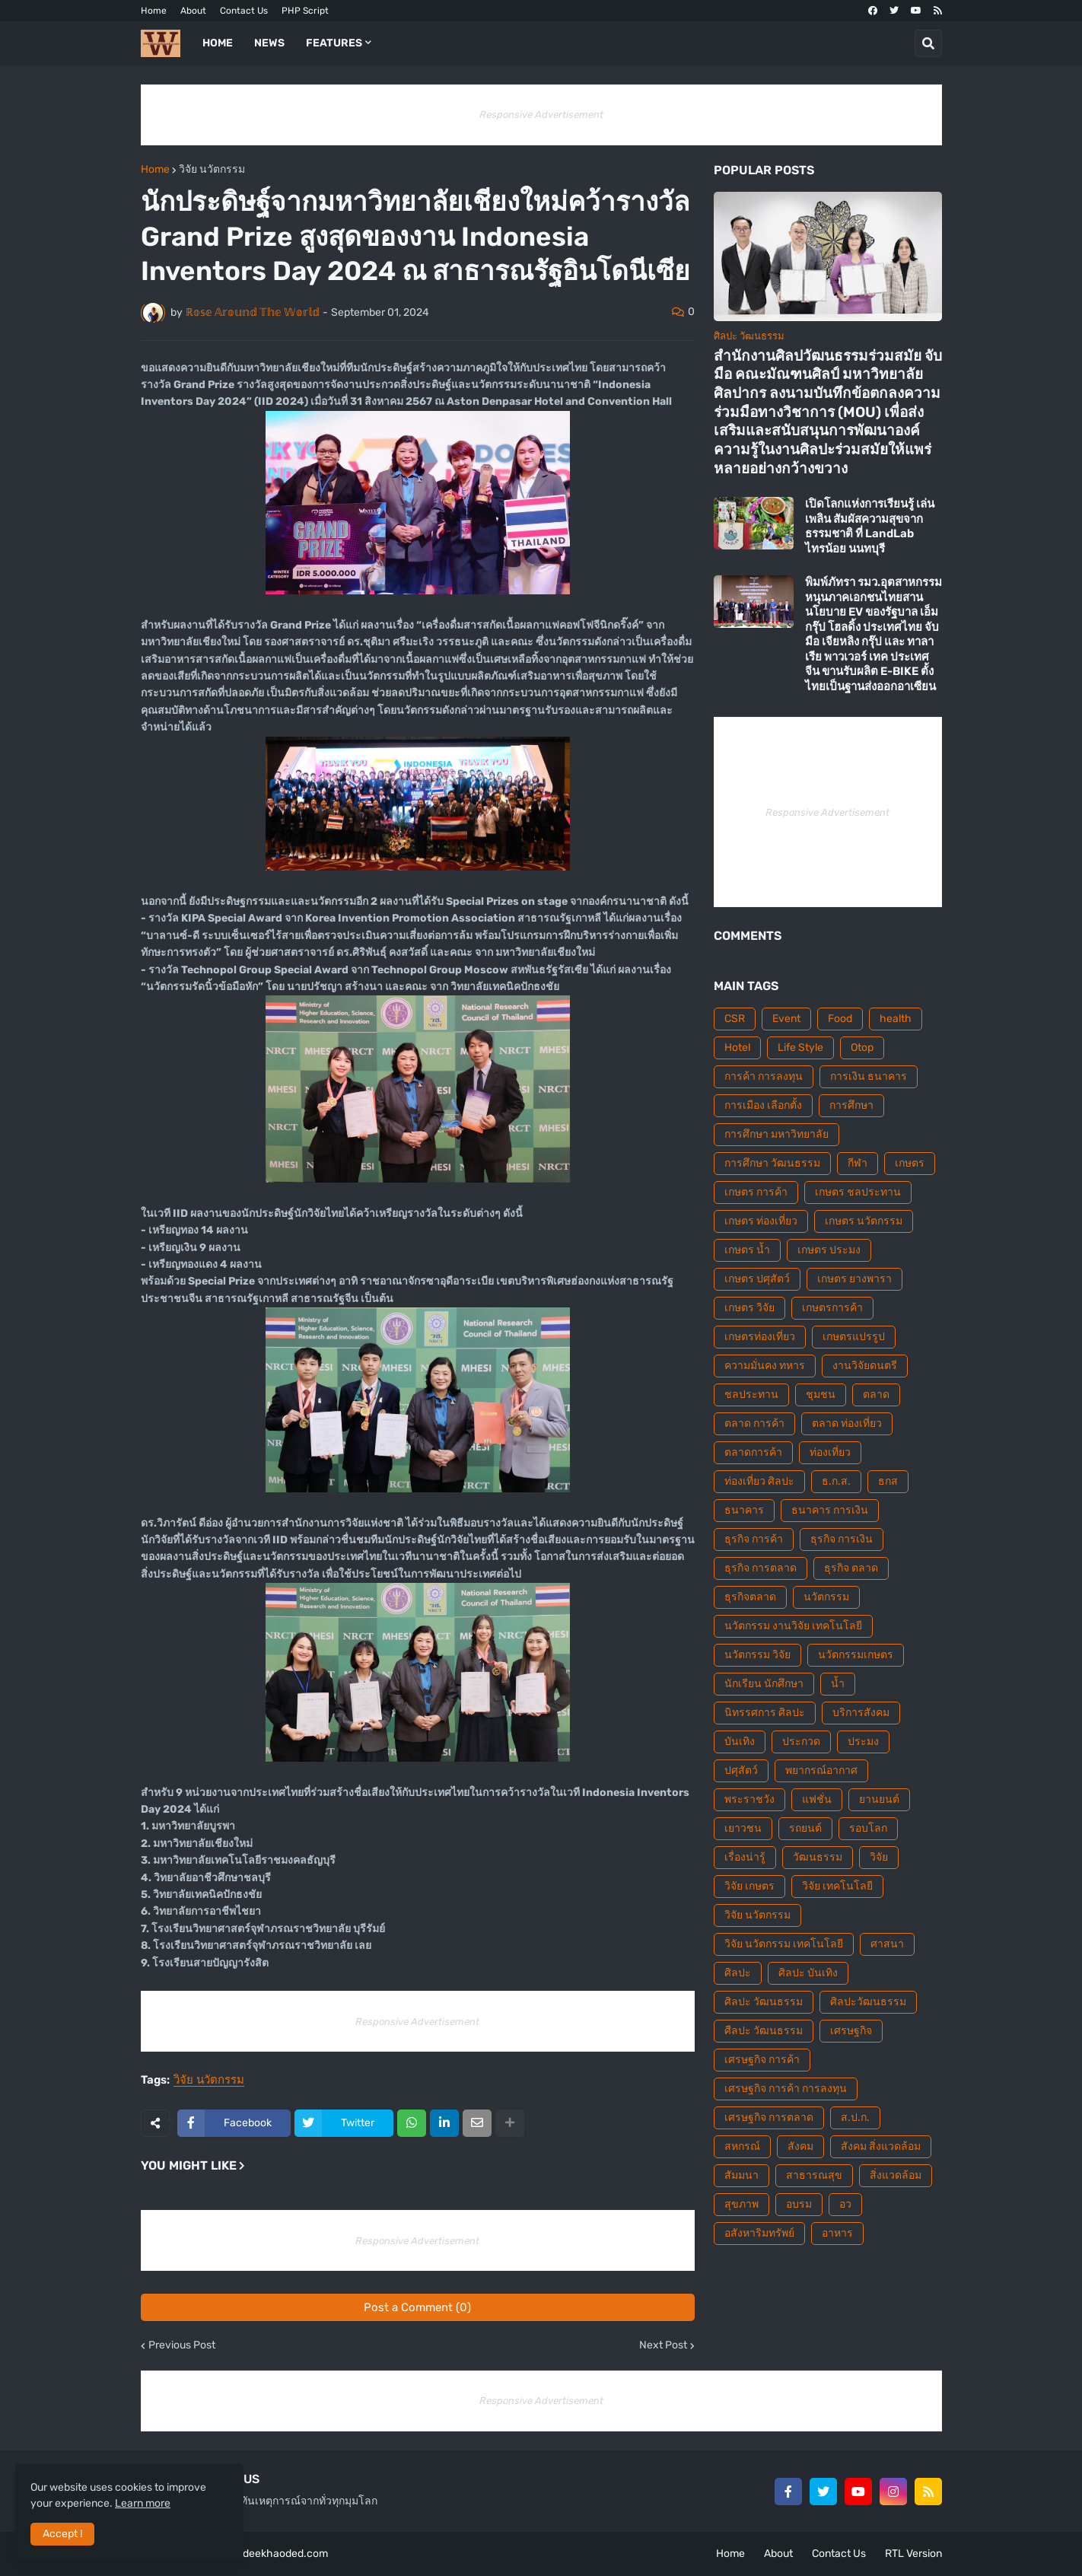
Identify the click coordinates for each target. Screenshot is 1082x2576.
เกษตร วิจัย (749, 1307)
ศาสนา (887, 1944)
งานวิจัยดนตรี (864, 1365)
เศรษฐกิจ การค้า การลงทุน (785, 2088)
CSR (734, 1018)
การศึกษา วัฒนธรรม (772, 1163)
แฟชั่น (817, 1799)
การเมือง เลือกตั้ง (763, 1105)
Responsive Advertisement (541, 114)
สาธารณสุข (814, 2175)
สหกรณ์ (742, 2146)
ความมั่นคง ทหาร (764, 1365)
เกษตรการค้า (832, 1307)
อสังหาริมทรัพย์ (759, 2233)
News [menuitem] (269, 43)
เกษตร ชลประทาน (858, 1192)
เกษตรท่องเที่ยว (759, 1336)
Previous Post (181, 2345)
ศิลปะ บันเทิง (808, 1972)
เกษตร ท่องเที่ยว (760, 1221)
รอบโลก (868, 1828)
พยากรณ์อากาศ (821, 1770)
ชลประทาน (751, 1394)
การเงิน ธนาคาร (868, 1076)
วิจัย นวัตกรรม (212, 169)
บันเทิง (739, 1741)
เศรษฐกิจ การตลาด (768, 2117)
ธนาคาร (744, 1510)
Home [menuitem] (217, 43)
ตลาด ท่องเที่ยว (847, 1423)
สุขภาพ (741, 2204)
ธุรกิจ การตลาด (760, 1568)
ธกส (888, 1481)
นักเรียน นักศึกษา (764, 1683)
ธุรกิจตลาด (750, 1596)
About (193, 10)
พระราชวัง (749, 1799)
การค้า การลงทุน (763, 1076)
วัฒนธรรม (817, 1857)
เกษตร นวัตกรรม (863, 1221)
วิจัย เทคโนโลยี (837, 1886)
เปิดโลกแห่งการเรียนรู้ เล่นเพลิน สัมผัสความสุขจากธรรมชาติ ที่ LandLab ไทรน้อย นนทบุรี (869, 526)
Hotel (737, 1047)
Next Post (663, 2345)
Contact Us (244, 10)
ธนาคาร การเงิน (829, 1510)
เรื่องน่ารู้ (744, 1857)
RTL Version (913, 2553)
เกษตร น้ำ (747, 1249)
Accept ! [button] (62, 2533)
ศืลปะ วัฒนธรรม (763, 2030)
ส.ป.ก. (855, 2117)
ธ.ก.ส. (836, 1481)
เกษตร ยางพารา (854, 1278)
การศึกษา (851, 1105)
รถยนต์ (805, 1828)
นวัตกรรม (826, 1596)
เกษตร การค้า (756, 1192)
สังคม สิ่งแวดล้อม (881, 2146)
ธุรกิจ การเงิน (841, 1539)
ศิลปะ (737, 1972)
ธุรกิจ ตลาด (851, 1568)
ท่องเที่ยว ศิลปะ (759, 1481)
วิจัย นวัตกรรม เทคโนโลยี (783, 1944)
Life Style (800, 1047)
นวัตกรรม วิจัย (757, 1654)
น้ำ (838, 1683)
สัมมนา (741, 2175)
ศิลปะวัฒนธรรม (868, 2001)
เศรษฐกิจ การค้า (762, 2059)
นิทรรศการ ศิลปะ (764, 1712)
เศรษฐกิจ (851, 2030)
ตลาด (876, 1394)
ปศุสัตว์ (741, 1770)
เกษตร (909, 1163)
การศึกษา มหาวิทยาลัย (776, 1134)
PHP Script (305, 10)
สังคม (800, 2146)
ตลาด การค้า (754, 1423)
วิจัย (879, 1857)
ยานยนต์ (879, 1799)
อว (845, 2204)
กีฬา (857, 1163)
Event (786, 1018)
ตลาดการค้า (753, 1452)
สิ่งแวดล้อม (895, 2175)
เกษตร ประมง (829, 1249)
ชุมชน (820, 1394)
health (896, 1018)
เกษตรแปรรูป (854, 1336)
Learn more (142, 2503)
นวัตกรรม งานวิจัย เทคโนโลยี (793, 1625)
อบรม (799, 2204)
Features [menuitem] (334, 43)
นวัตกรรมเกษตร (855, 1654)
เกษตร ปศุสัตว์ (757, 1278)
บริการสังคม (860, 1712)
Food (840, 1018)
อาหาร (837, 2233)
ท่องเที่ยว (830, 1452)
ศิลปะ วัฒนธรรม (763, 2001)
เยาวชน (743, 1828)
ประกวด (801, 1741)
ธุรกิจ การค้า (753, 1539)
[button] (928, 43)
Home (154, 10)
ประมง (863, 1741)
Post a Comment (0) (417, 2307)
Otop (862, 1047)
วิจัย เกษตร (749, 1886)
